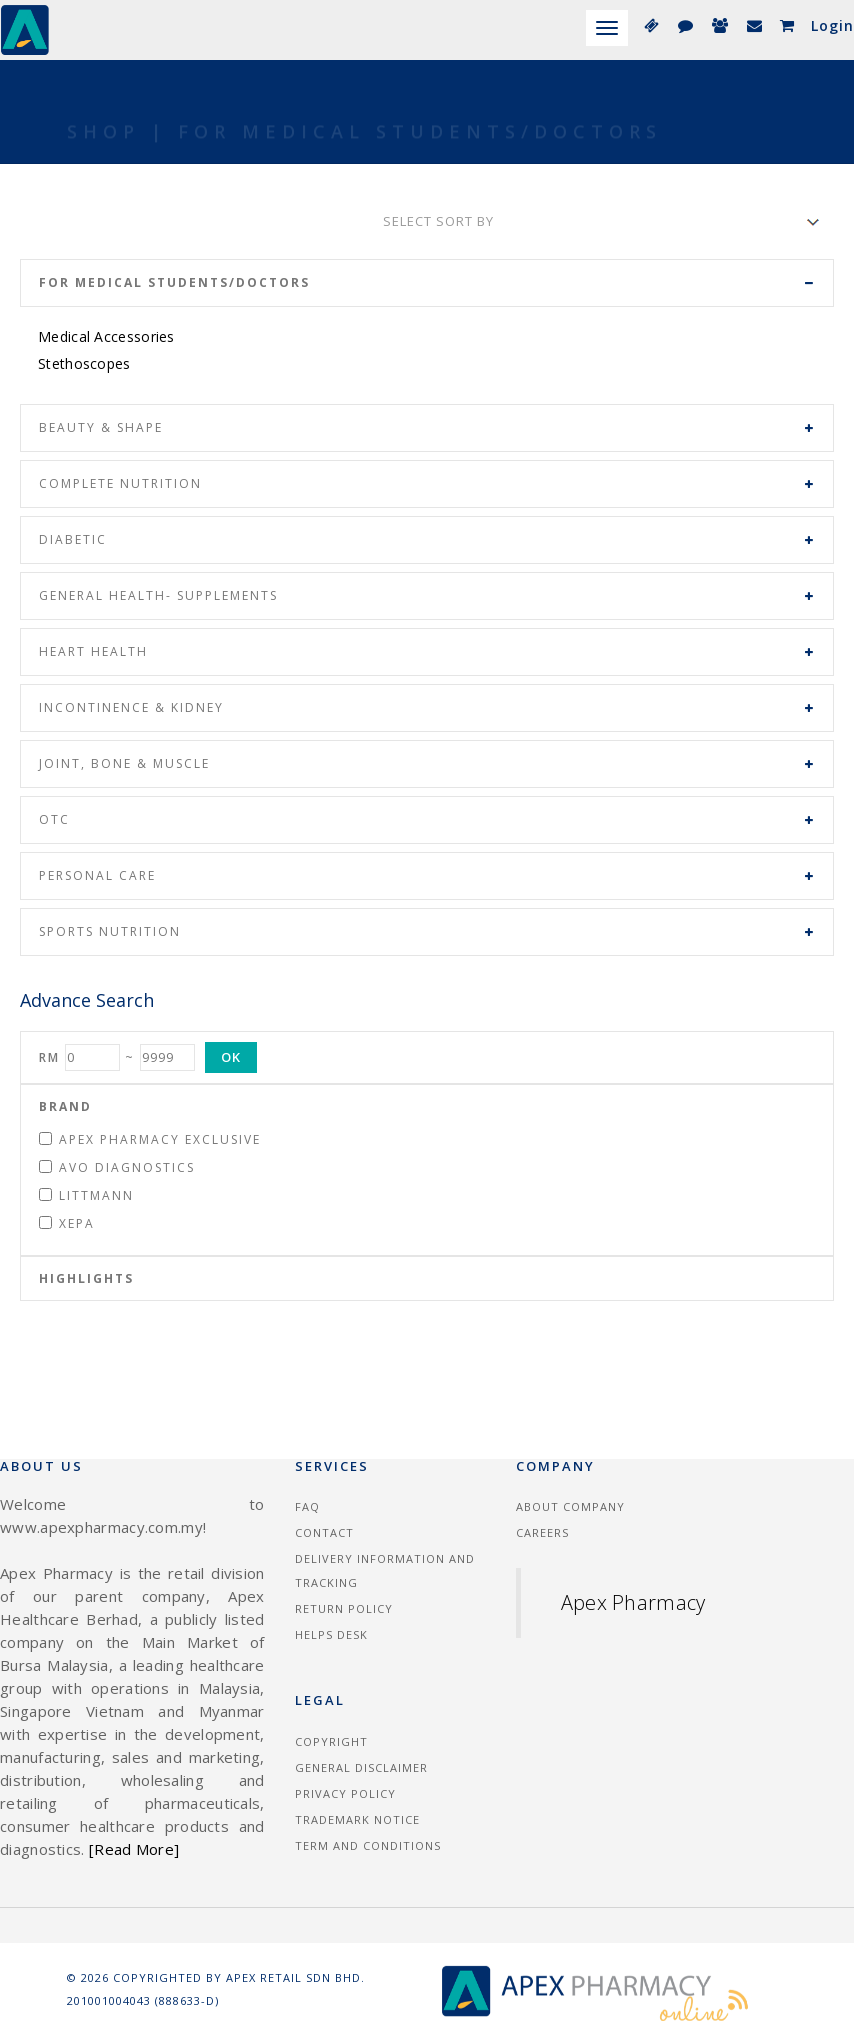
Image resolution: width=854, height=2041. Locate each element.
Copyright (331, 1741)
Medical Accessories (106, 336)
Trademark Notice (357, 1819)
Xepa (67, 1223)
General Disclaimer (361, 1767)
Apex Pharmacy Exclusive (150, 1139)
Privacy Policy (345, 1793)
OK (231, 1057)
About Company (570, 1506)
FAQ (307, 1506)
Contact (324, 1532)
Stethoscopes (84, 363)
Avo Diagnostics (117, 1167)
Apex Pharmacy (633, 1602)
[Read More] (134, 1849)
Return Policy (344, 1608)
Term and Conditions (368, 1845)
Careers (542, 1532)
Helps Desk (331, 1634)
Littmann (86, 1195)
